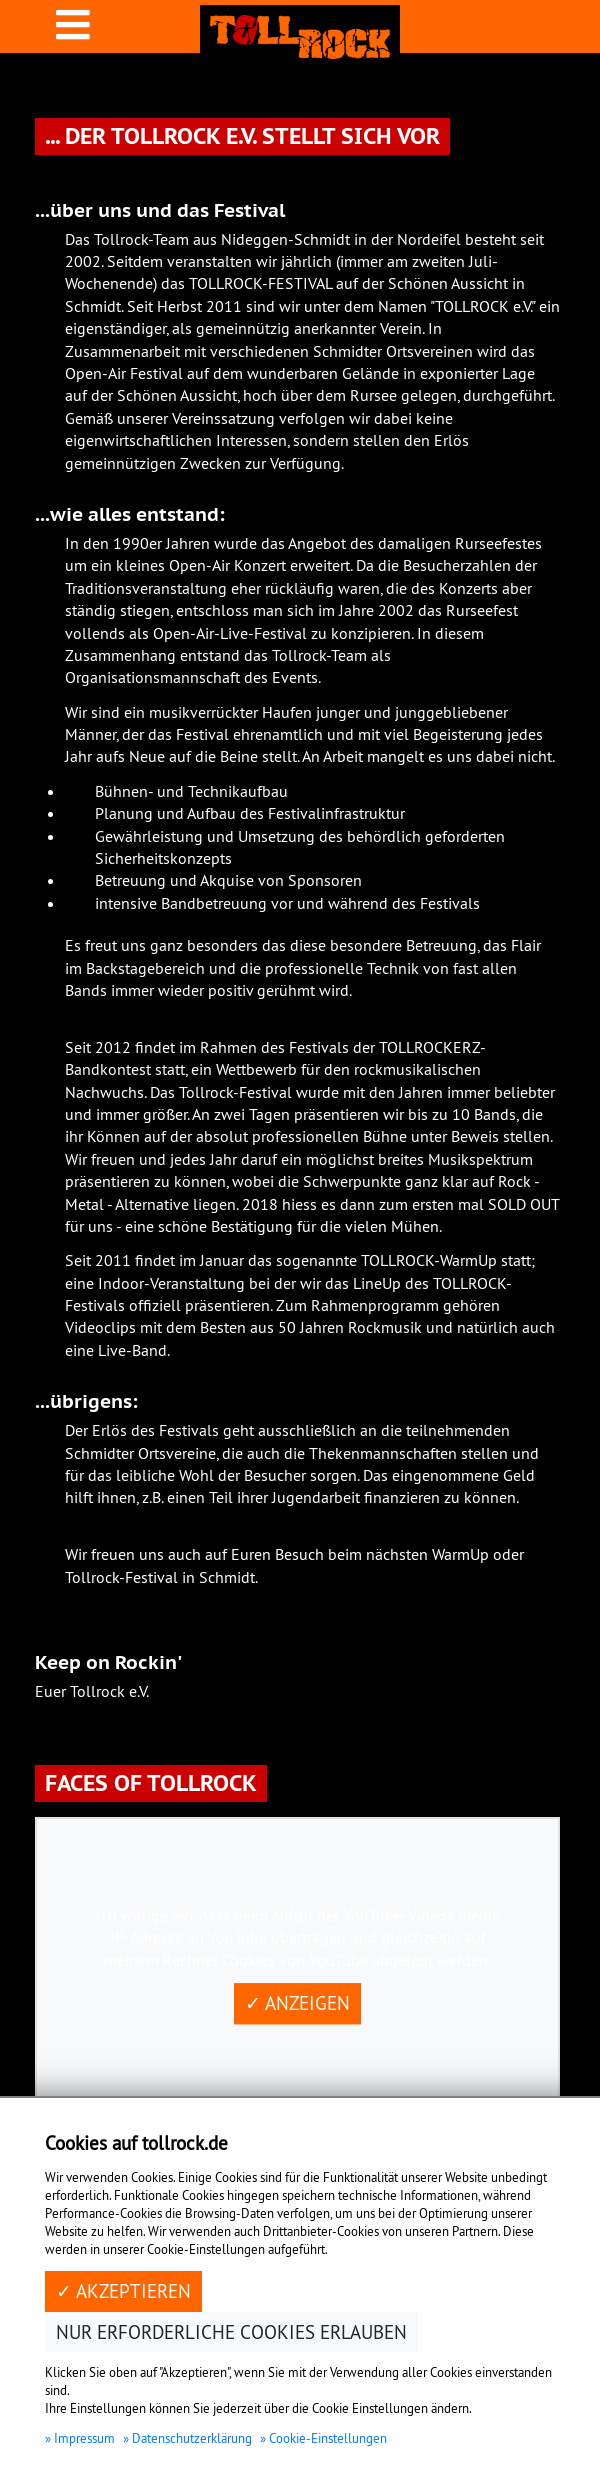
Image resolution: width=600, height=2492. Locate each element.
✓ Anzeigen (297, 2003)
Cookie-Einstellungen (328, 2438)
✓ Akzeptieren (123, 2291)
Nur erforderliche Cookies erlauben (231, 2332)
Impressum (84, 2438)
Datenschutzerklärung (192, 2438)
